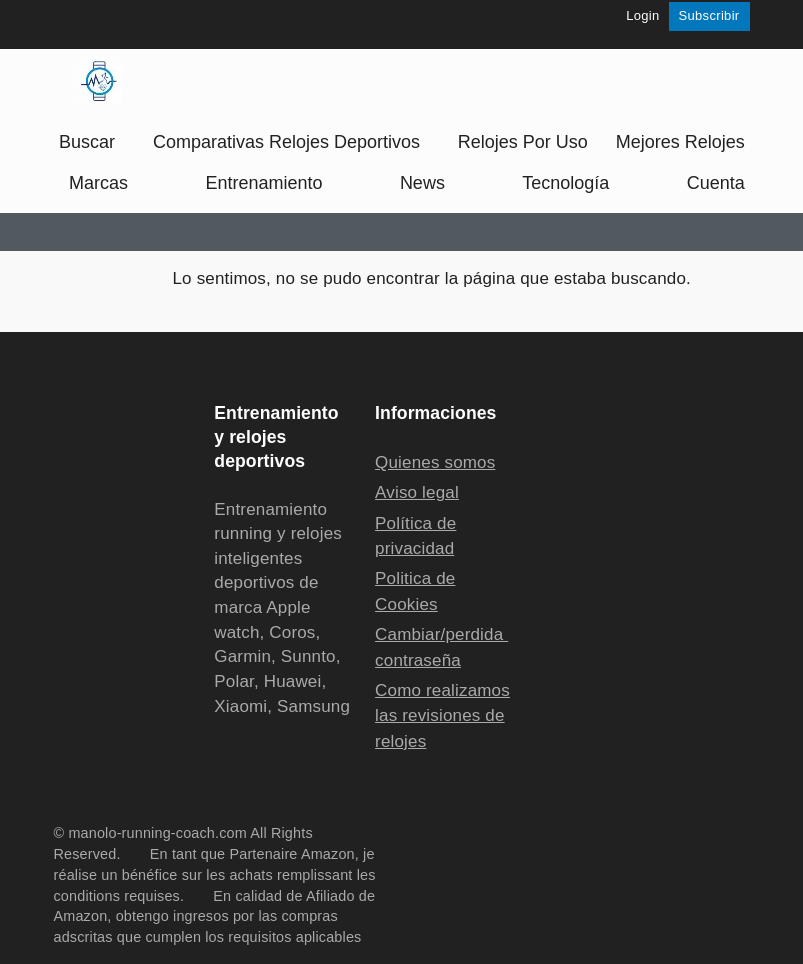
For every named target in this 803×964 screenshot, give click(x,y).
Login (642, 15)
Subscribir (709, 15)
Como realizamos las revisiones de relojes (442, 716)
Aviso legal (417, 492)
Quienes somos (435, 462)
